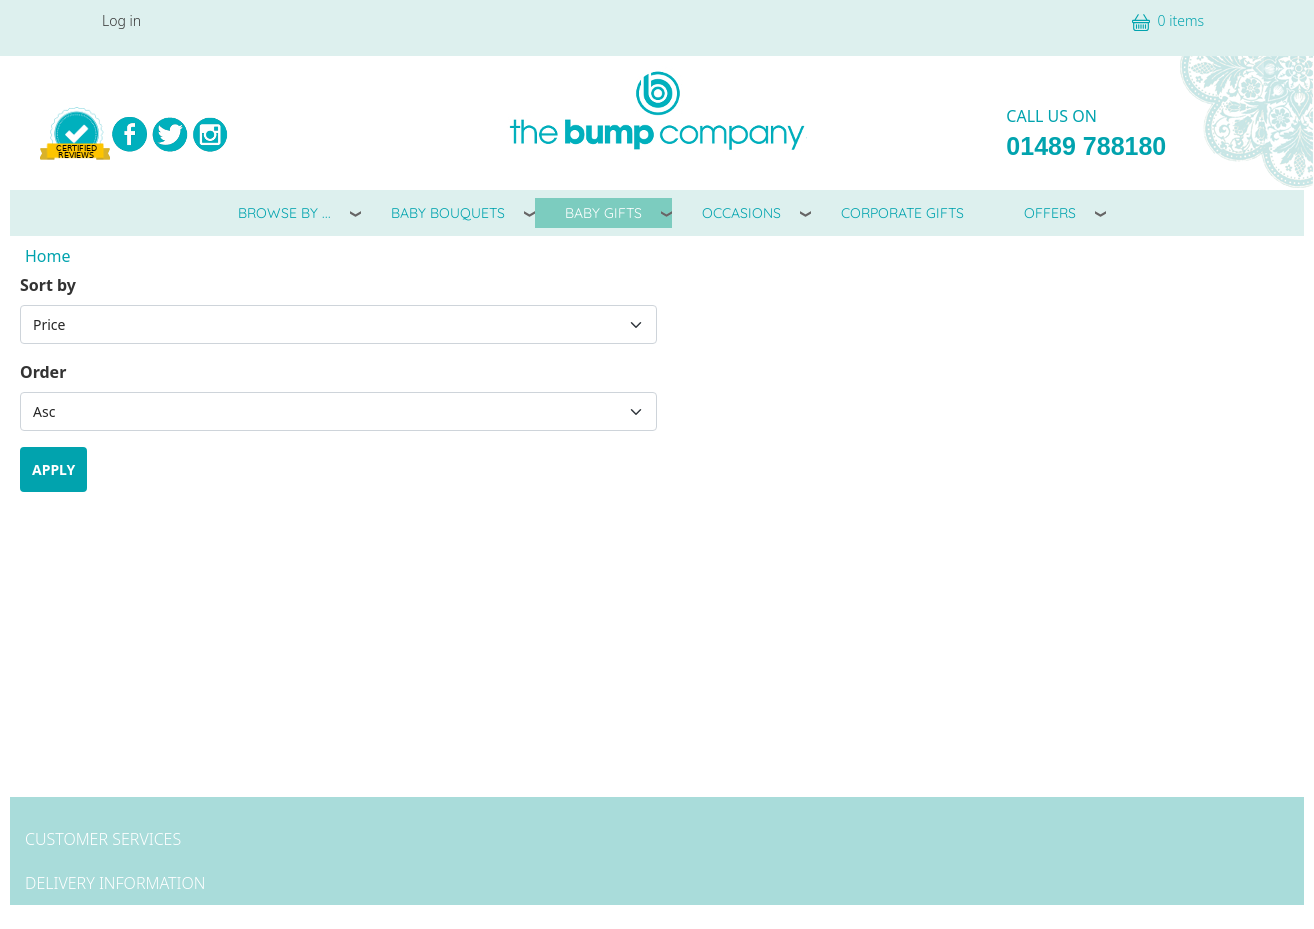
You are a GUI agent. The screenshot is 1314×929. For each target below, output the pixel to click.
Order (43, 372)
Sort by (48, 285)
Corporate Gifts (902, 213)
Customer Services (103, 839)
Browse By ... (284, 213)
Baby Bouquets (448, 213)
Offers (1050, 213)
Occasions (741, 213)
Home (48, 256)
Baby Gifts (603, 213)
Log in (121, 20)
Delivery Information (115, 883)
